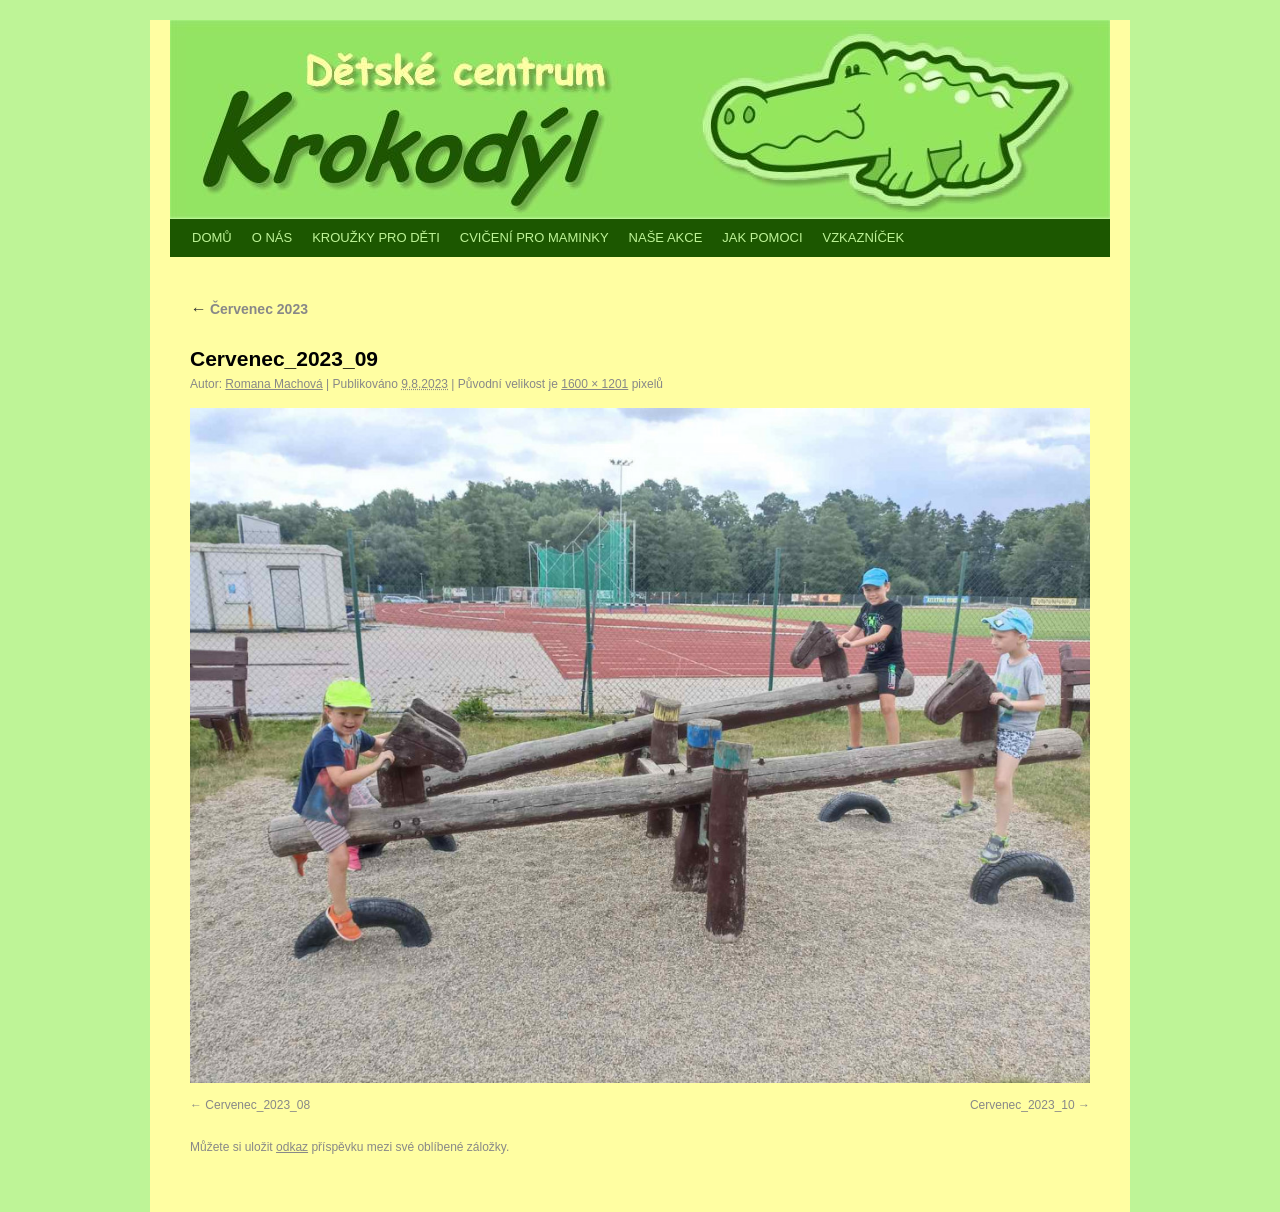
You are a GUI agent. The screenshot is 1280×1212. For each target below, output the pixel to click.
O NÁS (272, 237)
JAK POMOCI (762, 237)
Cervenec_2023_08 (257, 1105)
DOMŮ (212, 237)
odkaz (292, 1147)
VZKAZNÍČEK (864, 237)
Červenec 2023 (249, 309)
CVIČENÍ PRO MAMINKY (534, 237)
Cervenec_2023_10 (1022, 1105)
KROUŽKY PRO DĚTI (376, 237)
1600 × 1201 (594, 384)
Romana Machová (273, 384)
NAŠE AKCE (666, 237)
